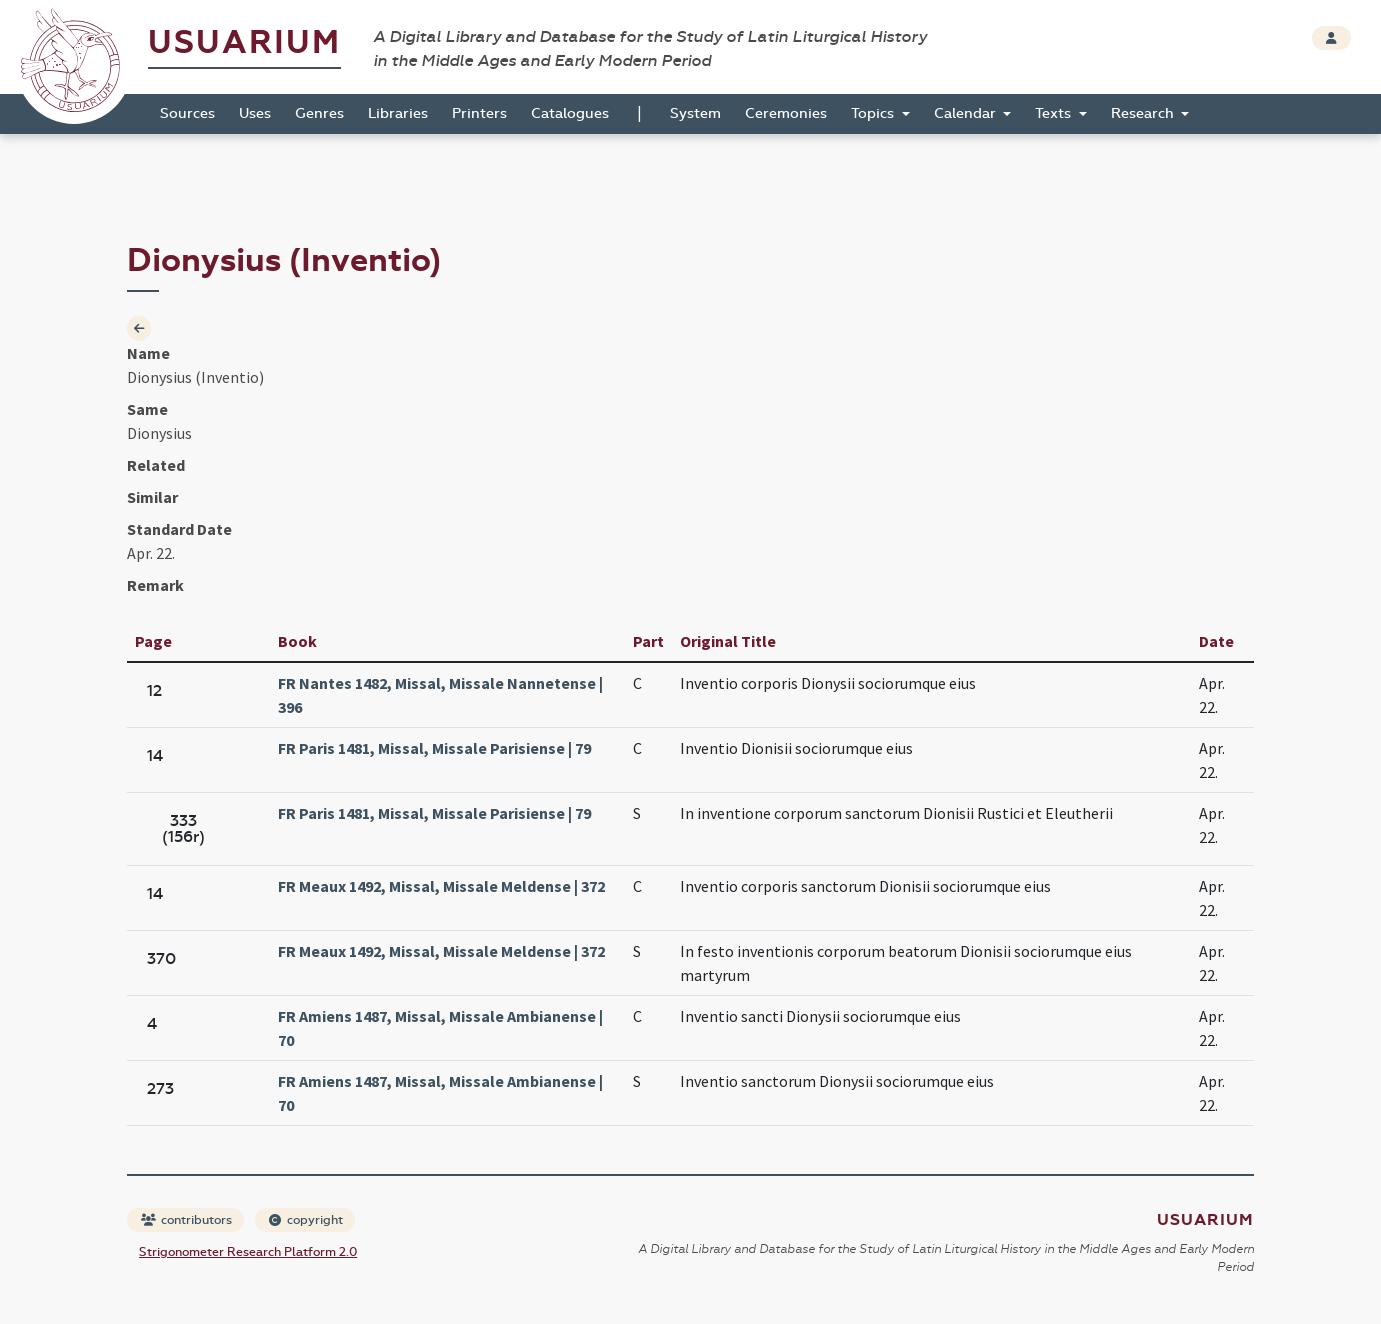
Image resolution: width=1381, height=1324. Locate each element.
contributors (186, 1220)
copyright (306, 1220)
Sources (187, 113)
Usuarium (244, 42)
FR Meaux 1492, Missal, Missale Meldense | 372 (441, 886)
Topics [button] (874, 113)
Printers (479, 113)
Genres (319, 113)
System (695, 113)
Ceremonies (786, 113)
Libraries (398, 113)
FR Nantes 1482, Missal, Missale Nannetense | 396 (440, 695)
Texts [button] (1055, 113)
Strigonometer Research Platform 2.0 (248, 1252)
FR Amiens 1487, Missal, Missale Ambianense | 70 (440, 1028)
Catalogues (570, 113)
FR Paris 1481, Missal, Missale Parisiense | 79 (434, 748)
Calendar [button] (967, 113)
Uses (255, 113)
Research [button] (1144, 113)
